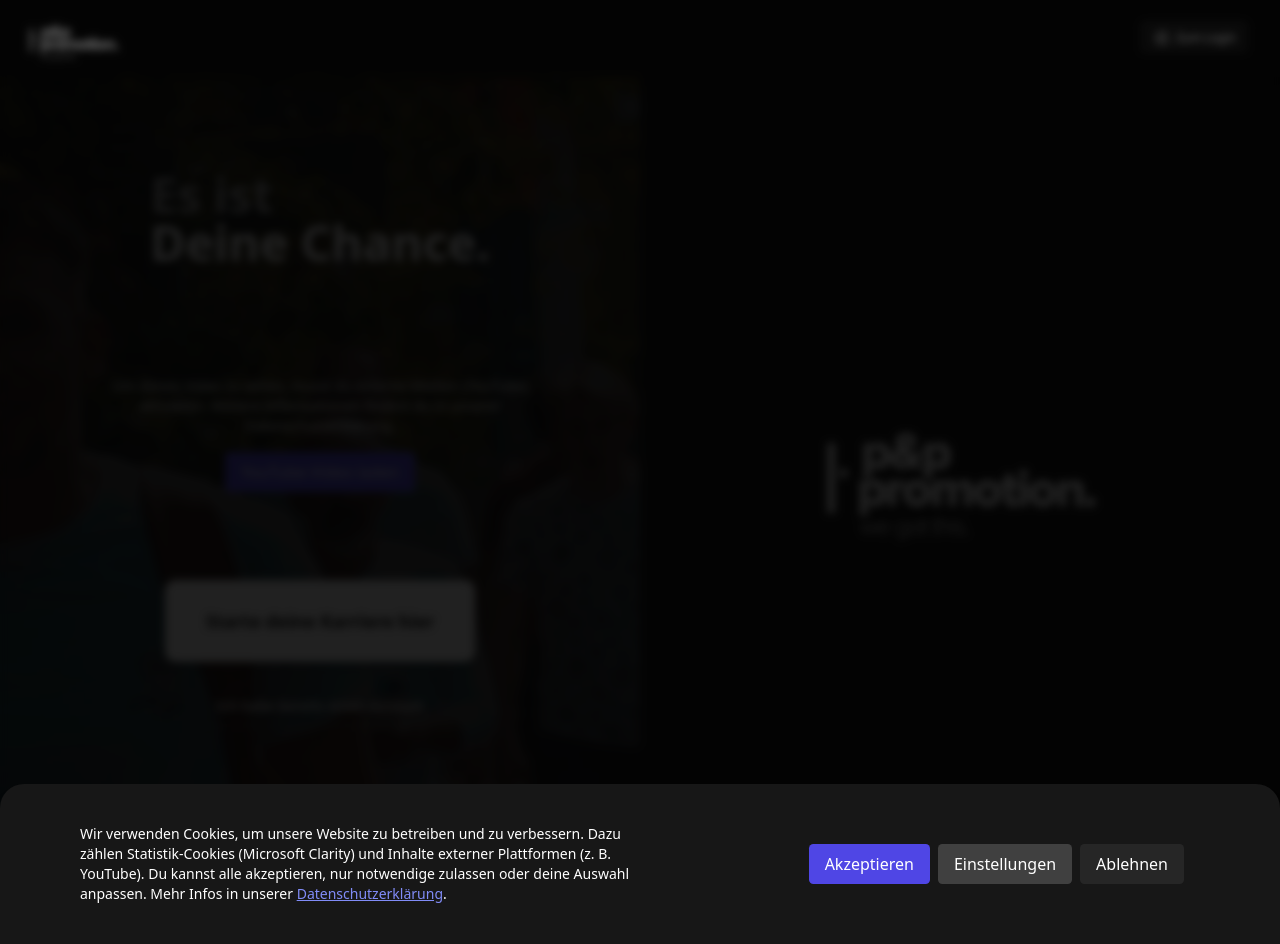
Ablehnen (1132, 864)
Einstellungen (1005, 864)
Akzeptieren (869, 864)
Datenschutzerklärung (370, 893)
